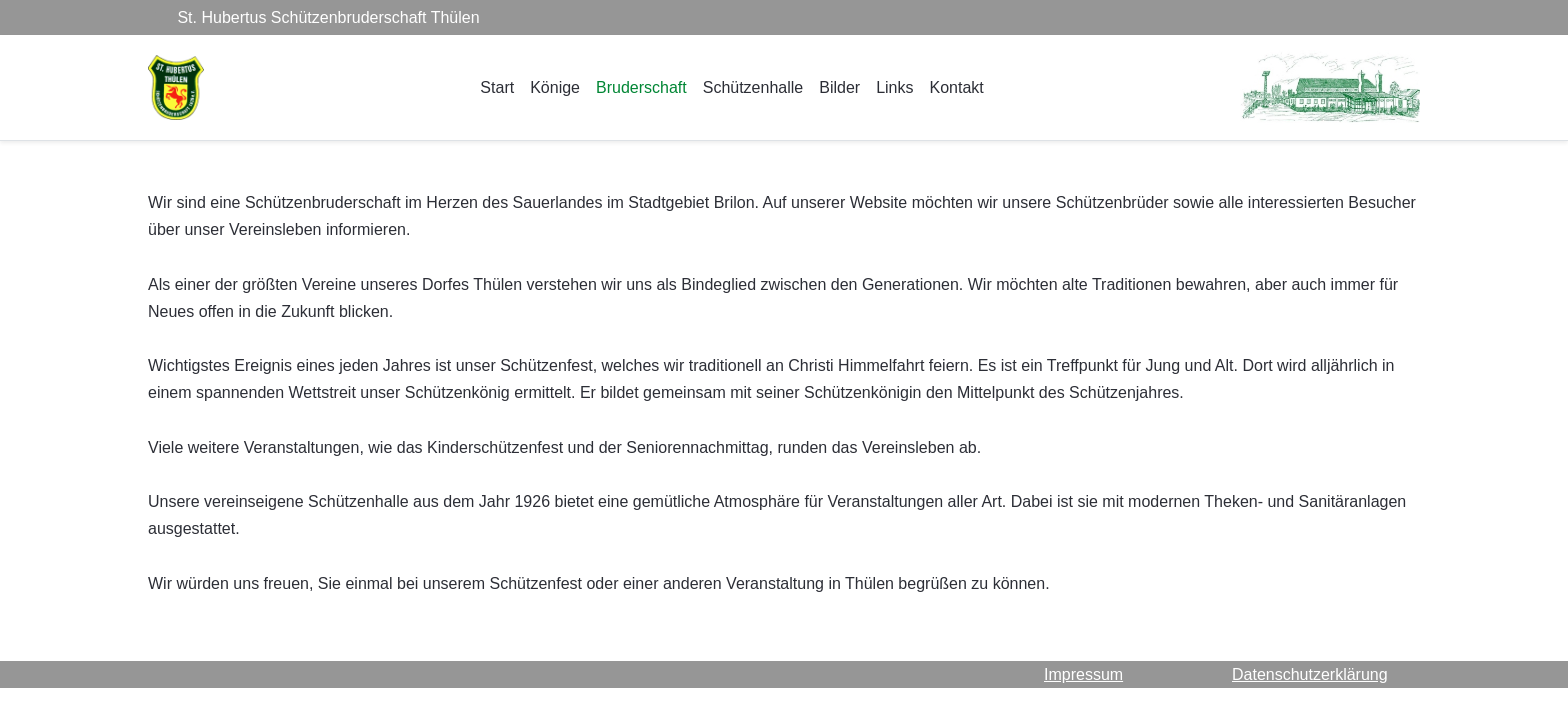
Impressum (1083, 674)
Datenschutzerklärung (1310, 674)
